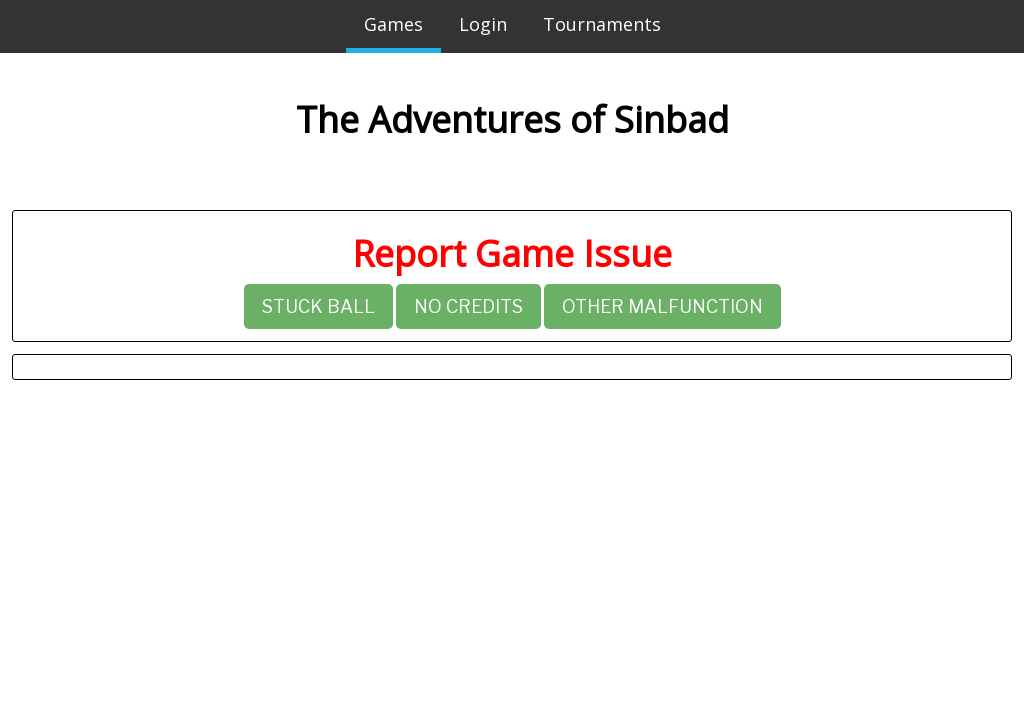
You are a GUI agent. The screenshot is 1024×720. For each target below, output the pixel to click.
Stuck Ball (318, 306)
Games (393, 24)
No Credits (468, 306)
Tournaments (602, 24)
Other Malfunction (662, 306)
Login (483, 24)
